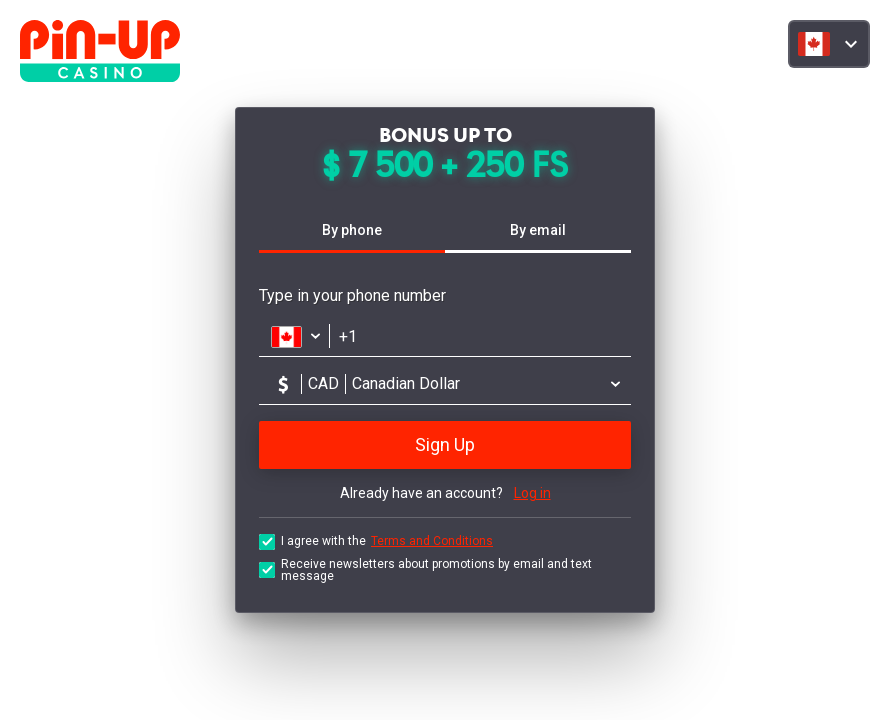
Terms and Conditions (432, 541)
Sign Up (445, 444)
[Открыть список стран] (294, 336)
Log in (532, 493)
